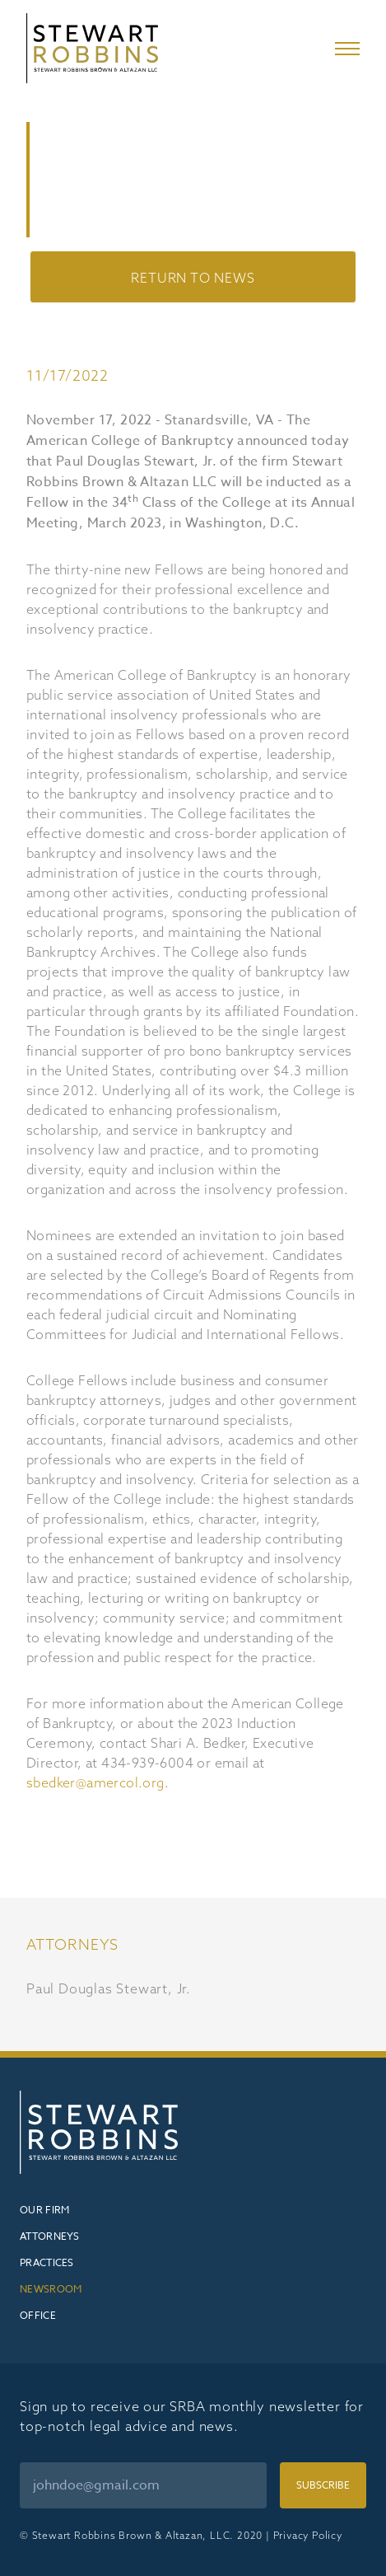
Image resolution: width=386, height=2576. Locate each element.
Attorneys (50, 2236)
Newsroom (50, 2289)
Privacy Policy (307, 2535)
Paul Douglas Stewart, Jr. (108, 1988)
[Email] (143, 2485)
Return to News (192, 277)
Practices (47, 2262)
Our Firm (44, 2210)
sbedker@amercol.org (95, 1782)
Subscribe (323, 2485)
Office (38, 2315)
